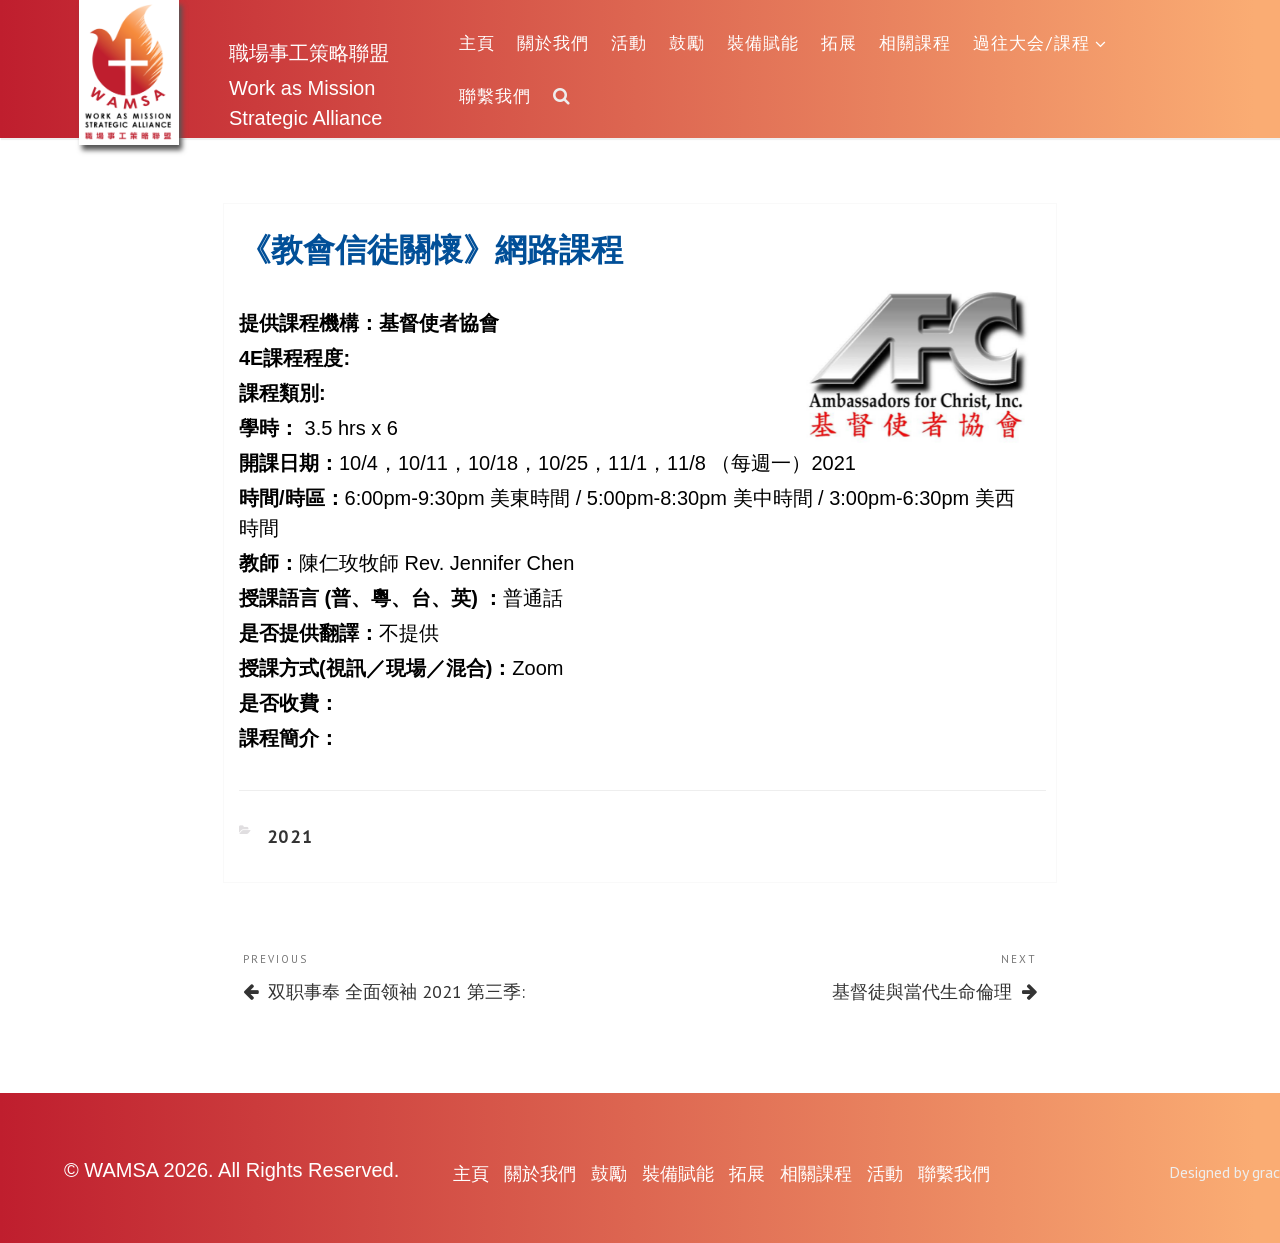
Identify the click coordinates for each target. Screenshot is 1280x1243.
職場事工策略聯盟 (309, 52)
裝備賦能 (763, 42)
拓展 (839, 42)
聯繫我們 (495, 95)
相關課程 (915, 42)
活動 (629, 42)
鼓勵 (687, 42)
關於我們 (553, 42)
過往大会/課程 (1040, 42)
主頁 (477, 42)
